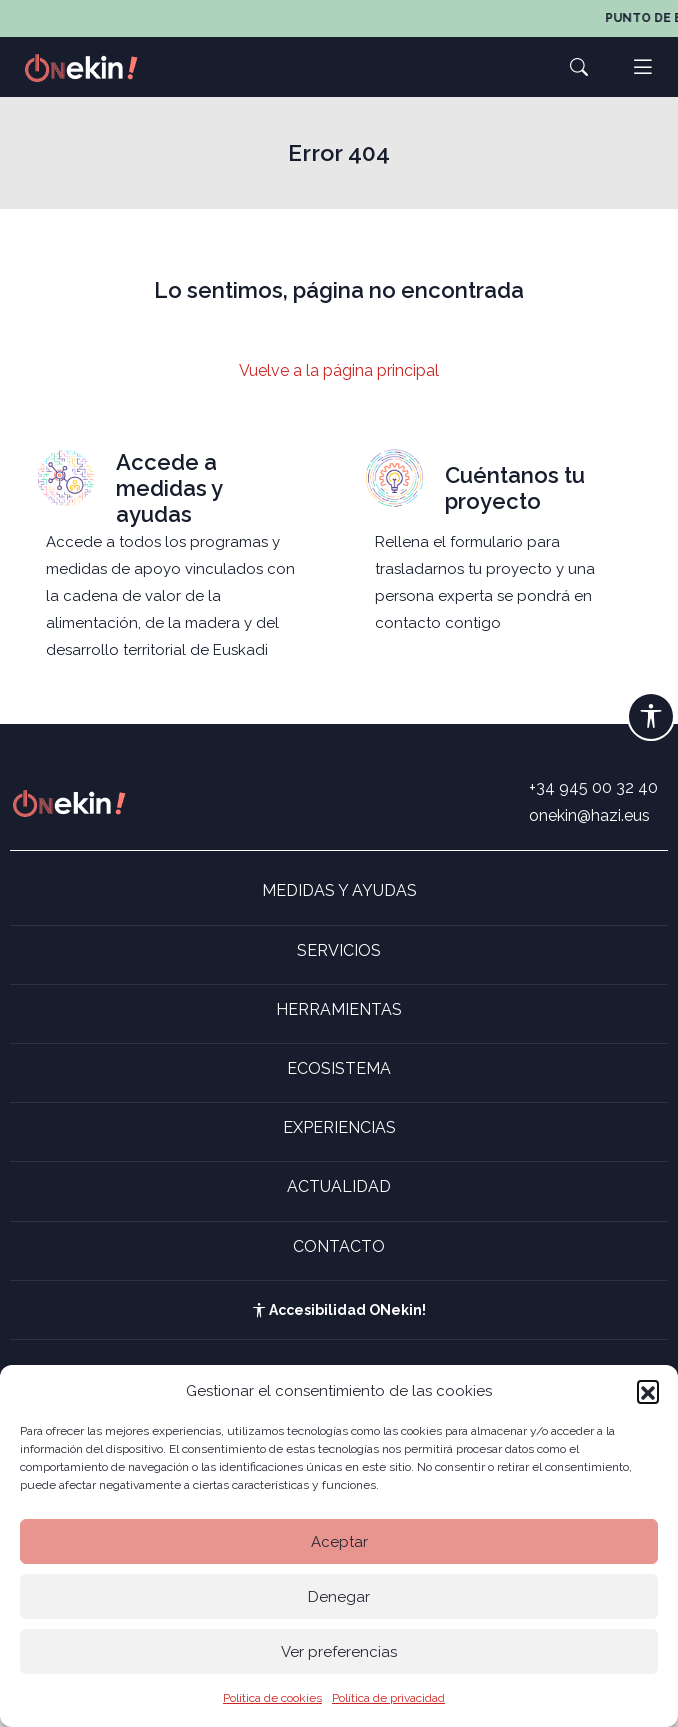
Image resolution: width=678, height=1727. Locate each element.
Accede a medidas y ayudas (169, 488)
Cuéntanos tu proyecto (515, 488)
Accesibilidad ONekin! (339, 1310)
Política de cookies (272, 1698)
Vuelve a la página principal (339, 370)
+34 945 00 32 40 (593, 787)
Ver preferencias (339, 1652)
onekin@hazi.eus (589, 815)
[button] (648, 1391)
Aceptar (339, 1542)
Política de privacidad (388, 1698)
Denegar (339, 1597)
